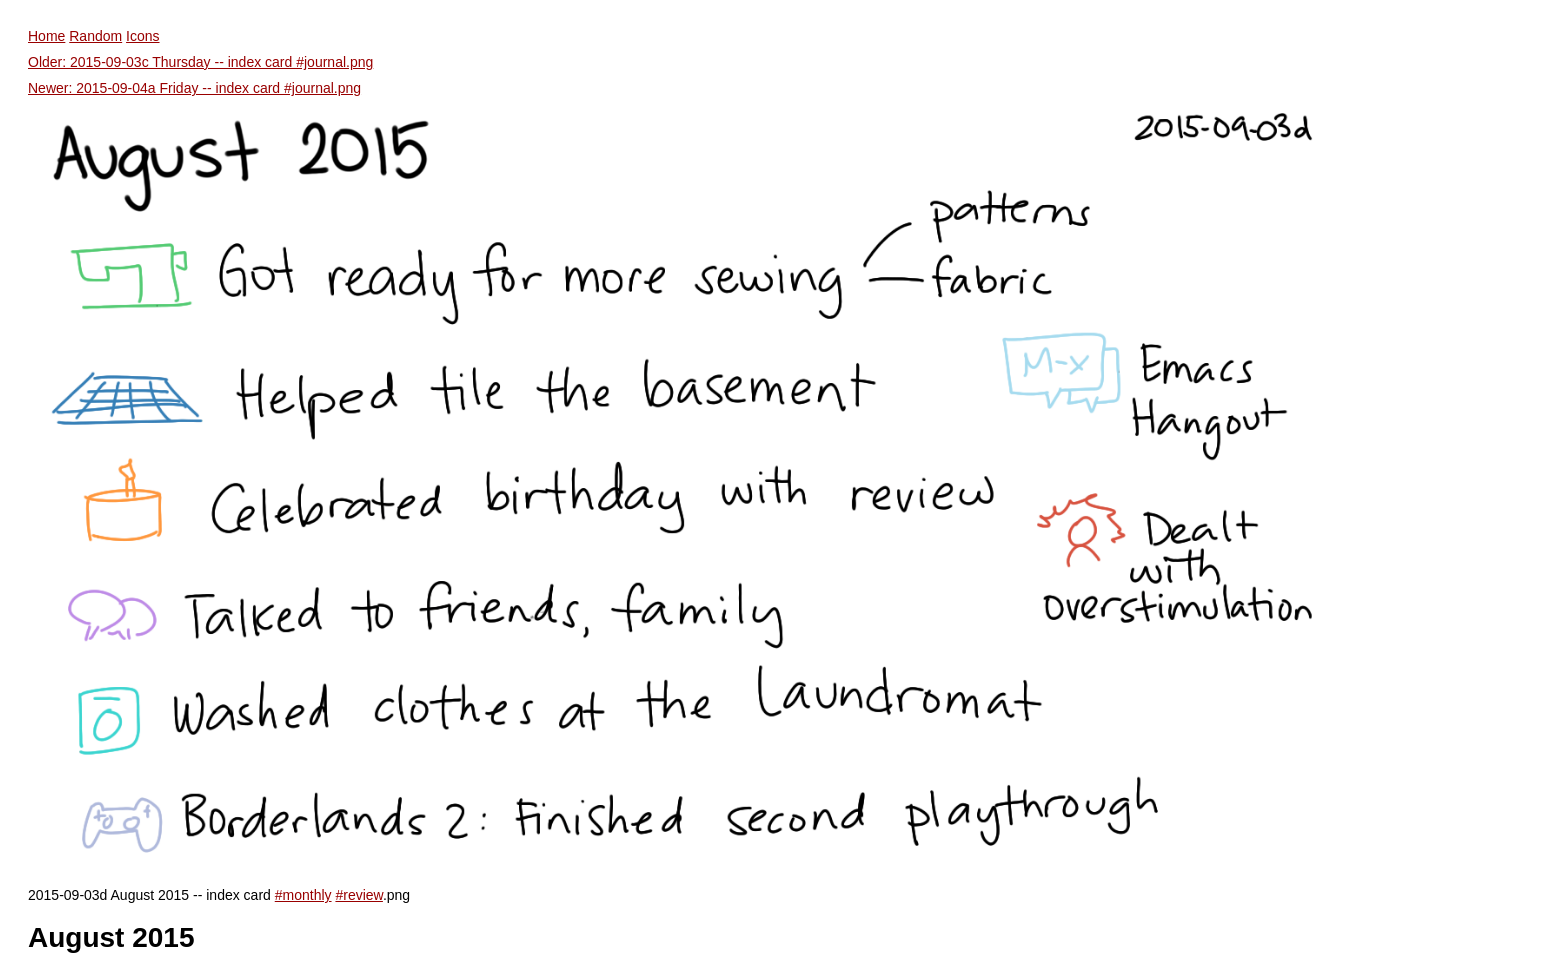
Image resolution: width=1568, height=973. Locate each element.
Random (95, 36)
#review (358, 895)
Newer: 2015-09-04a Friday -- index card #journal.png (194, 88)
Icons (142, 36)
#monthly (303, 895)
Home (46, 36)
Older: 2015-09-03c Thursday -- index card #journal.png (200, 62)
